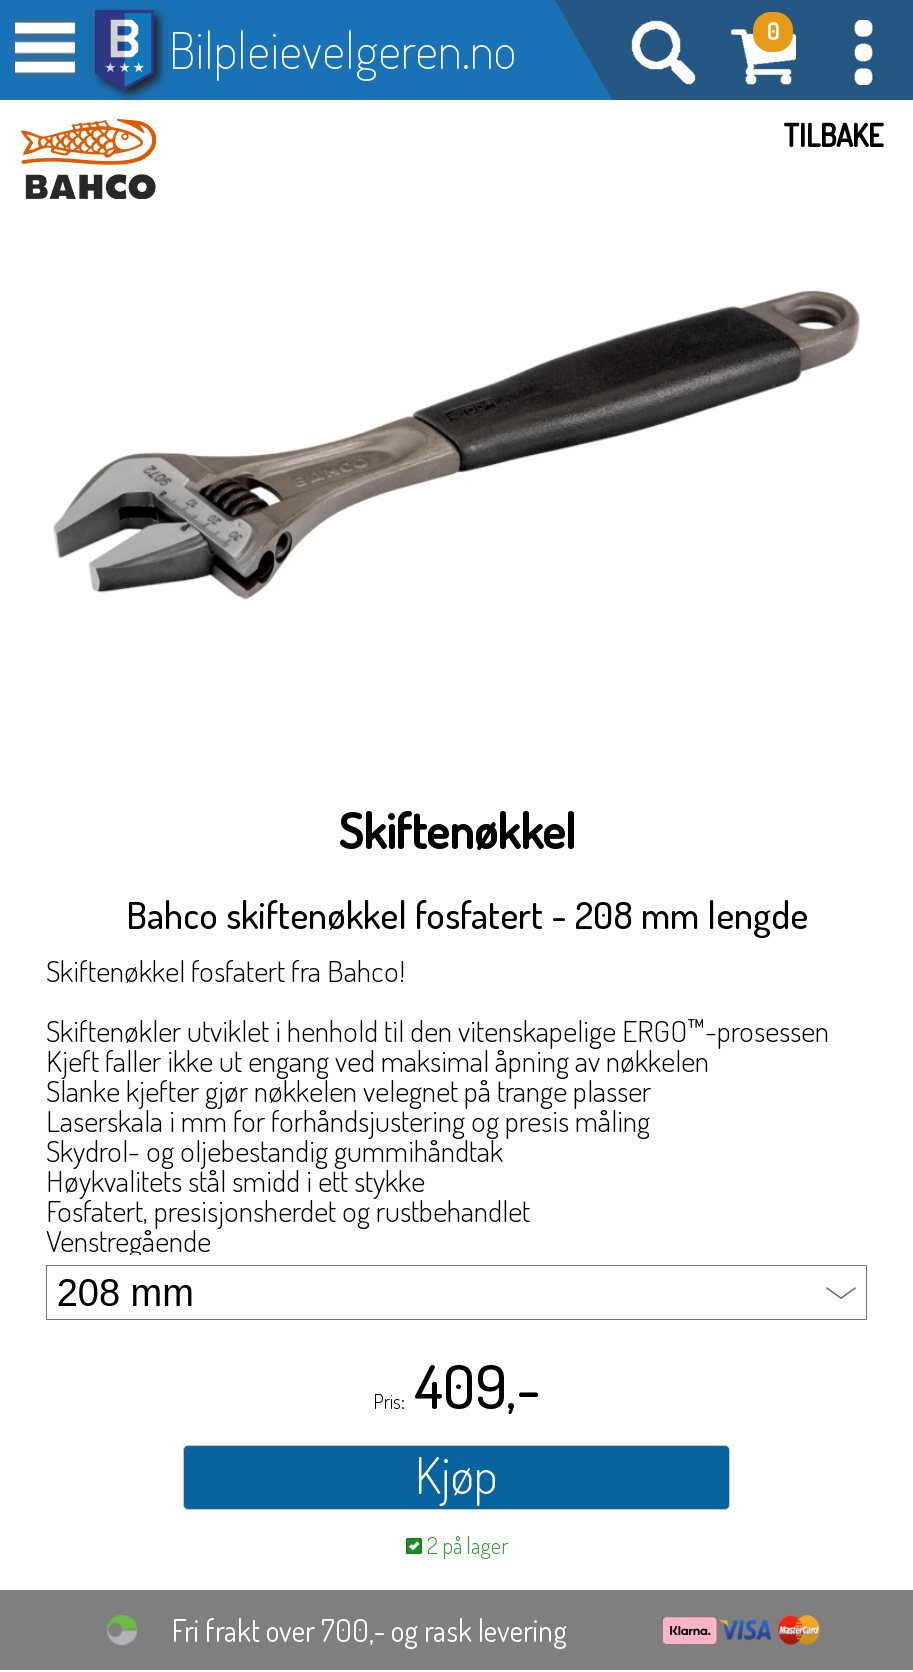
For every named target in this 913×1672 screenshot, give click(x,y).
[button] (863, 50)
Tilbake (833, 135)
